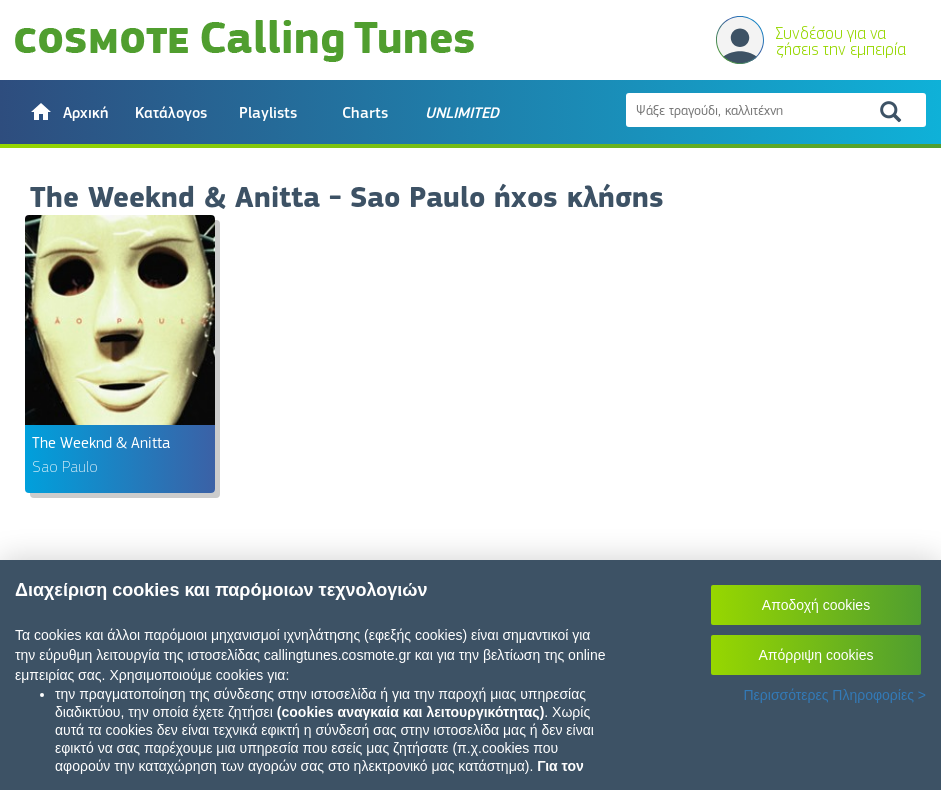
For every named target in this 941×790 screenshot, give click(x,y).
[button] (68, 112)
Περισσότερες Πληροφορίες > (834, 695)
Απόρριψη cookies (816, 655)
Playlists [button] (268, 113)
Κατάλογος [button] (171, 113)
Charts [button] (365, 113)
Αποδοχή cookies (816, 605)
